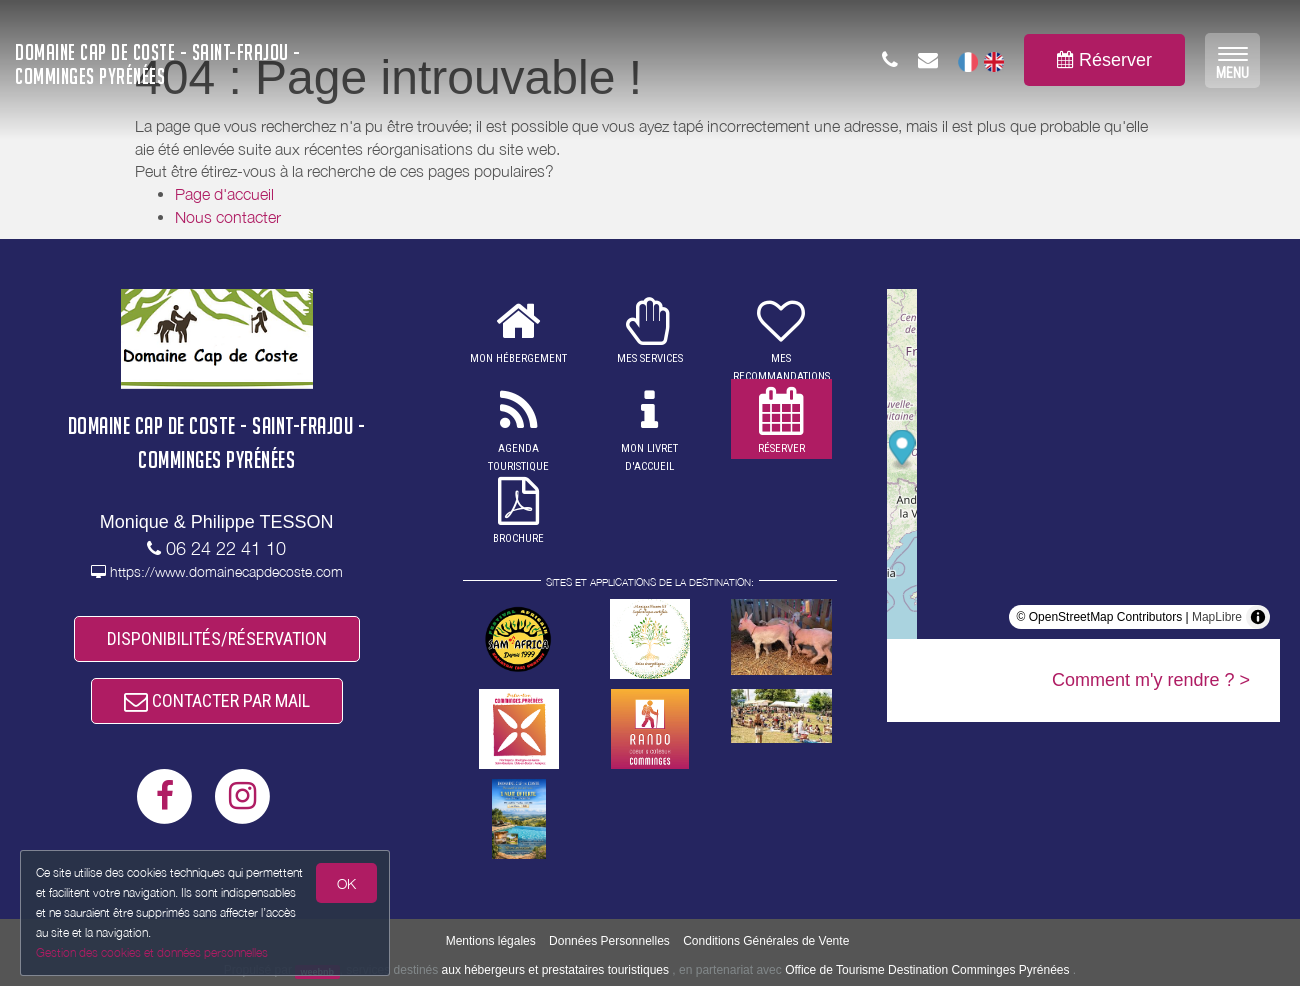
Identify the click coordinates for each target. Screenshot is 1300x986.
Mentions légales (491, 941)
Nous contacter (228, 217)
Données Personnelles (609, 941)
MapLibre (1217, 617)
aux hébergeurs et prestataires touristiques (555, 970)
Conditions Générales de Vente (766, 941)
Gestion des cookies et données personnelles (152, 952)
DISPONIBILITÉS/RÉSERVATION (217, 638)
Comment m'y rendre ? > (1151, 680)
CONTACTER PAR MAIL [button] (217, 700)
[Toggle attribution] (1258, 617)
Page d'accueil (224, 194)
